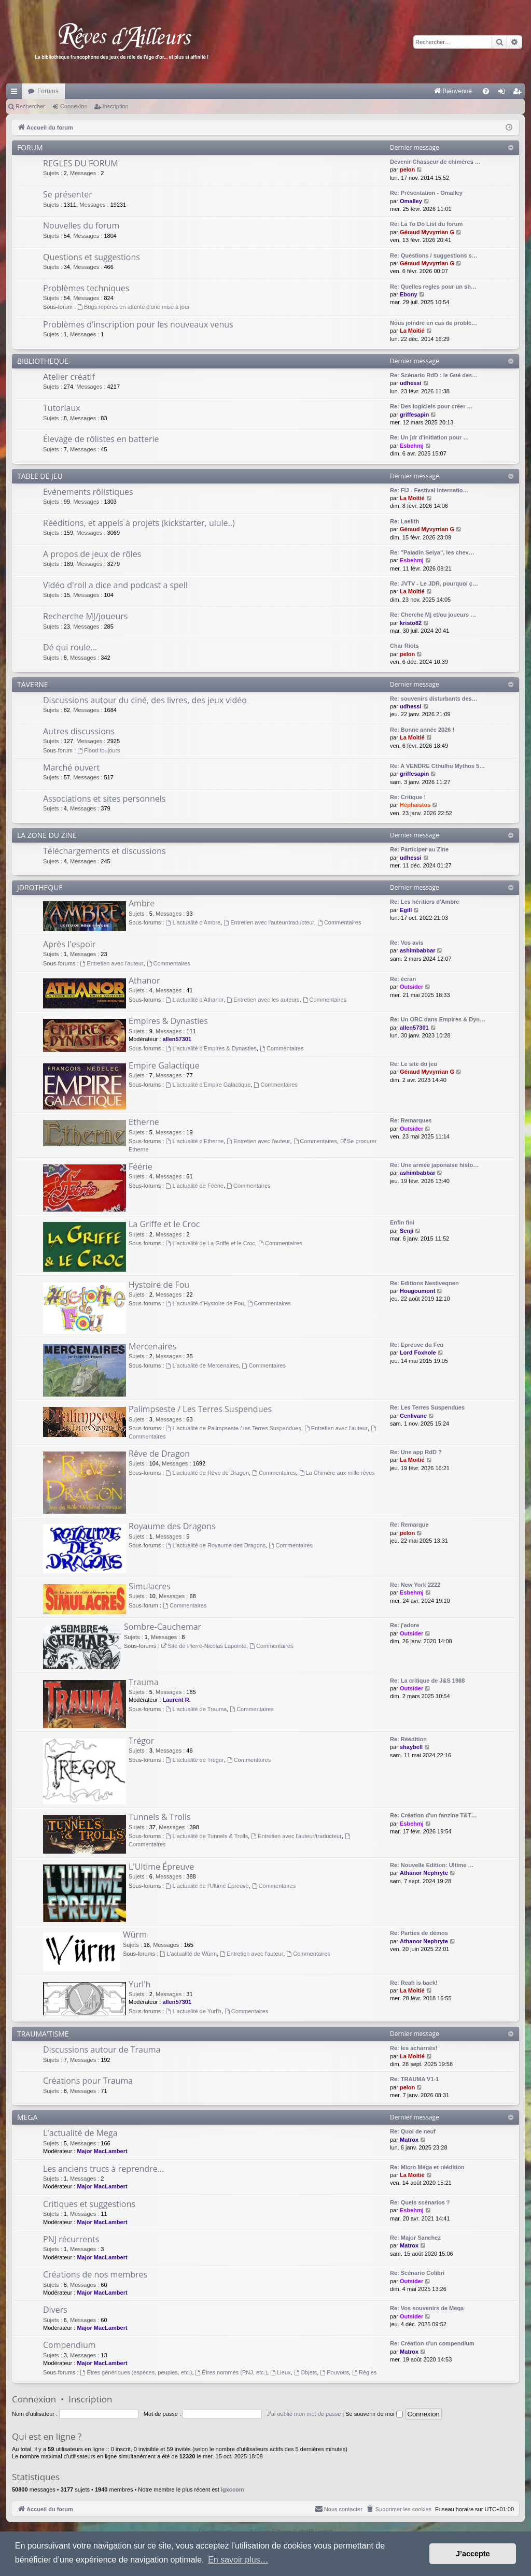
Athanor (144, 980)
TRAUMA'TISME (43, 2034)
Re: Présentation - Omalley (426, 193)
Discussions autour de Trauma (101, 2049)
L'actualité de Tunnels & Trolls (207, 1836)
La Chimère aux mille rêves (337, 1473)
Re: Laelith (404, 521)
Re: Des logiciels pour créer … (431, 406)
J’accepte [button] (473, 2554)
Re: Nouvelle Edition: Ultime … (431, 1865)
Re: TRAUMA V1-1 (414, 2079)
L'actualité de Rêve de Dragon (207, 1473)
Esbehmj (412, 446)
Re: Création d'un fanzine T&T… (433, 1815)
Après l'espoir (69, 944)
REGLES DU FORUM (80, 163)
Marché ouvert (71, 767)
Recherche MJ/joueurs (85, 616)
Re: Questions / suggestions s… (434, 255)
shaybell (411, 1747)
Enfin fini (402, 1222)
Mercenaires (152, 1346)
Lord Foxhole (418, 1352)
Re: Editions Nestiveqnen (424, 1283)
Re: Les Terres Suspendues (427, 1407)
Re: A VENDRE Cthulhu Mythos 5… (437, 766)
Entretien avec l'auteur (112, 963)
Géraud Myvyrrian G (427, 232)
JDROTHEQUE (40, 887)
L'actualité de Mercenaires (202, 1365)
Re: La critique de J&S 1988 (427, 1680)
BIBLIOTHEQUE (42, 361)
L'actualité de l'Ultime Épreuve (207, 1886)
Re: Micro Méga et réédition (427, 2167)
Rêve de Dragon (159, 1453)
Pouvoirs (334, 2372)
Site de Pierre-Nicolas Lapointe (203, 1646)
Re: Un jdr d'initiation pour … (429, 437)
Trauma (144, 1682)
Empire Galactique (164, 1065)
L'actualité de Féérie (195, 1186)
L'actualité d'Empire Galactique (208, 1084)
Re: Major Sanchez (415, 2238)
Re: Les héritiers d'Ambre (424, 902)
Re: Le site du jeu (413, 1064)
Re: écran (403, 979)
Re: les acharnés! (413, 2048)
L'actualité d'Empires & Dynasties (211, 1048)
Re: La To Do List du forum (426, 224)
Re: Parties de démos (419, 1933)
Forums (48, 91)
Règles (364, 2372)
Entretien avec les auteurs (263, 1000)
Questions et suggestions (91, 257)
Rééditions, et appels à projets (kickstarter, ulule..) (139, 523)
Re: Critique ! (408, 797)
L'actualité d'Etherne (195, 1141)
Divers (55, 2309)
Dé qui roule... (70, 647)
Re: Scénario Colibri (417, 2273)
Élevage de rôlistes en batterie (101, 439)
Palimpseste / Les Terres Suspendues (200, 1409)
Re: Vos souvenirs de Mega (427, 2308)
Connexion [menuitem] (503, 93)
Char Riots (404, 646)
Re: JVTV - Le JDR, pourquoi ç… (434, 583)
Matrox (409, 2140)
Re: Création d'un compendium (432, 2343)
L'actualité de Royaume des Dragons (216, 1545)
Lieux (280, 2372)
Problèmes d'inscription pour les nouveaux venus (138, 324)
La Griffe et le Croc (164, 1224)
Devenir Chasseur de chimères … (435, 162)
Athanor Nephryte (424, 1873)
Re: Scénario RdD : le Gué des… (434, 375)
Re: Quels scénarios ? (420, 2202)
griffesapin (414, 414)
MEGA (27, 2117)
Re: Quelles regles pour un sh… (433, 286)
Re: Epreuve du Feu (416, 1345)
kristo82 (411, 623)
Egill (406, 910)
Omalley (411, 201)
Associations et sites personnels (104, 798)
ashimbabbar (417, 950)
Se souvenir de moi (373, 2414)
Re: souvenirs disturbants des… (434, 698)
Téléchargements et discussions (104, 851)
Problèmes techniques (86, 288)
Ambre (142, 903)
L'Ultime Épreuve (161, 1866)
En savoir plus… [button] (238, 2559)
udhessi (411, 383)
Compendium (69, 2345)
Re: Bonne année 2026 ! (422, 730)
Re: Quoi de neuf (413, 2131)
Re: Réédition (408, 1739)
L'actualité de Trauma (196, 1709)
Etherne (144, 1122)
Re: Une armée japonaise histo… (434, 1165)
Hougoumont (417, 1291)
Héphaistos (415, 805)
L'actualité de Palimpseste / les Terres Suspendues (233, 1428)
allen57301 (176, 1039)
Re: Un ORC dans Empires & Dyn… (437, 1019)
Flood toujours (98, 750)
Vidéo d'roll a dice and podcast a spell (115, 585)
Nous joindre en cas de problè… (433, 323)
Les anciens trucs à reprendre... (103, 2168)
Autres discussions (79, 731)
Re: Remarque (409, 1524)
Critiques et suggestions (89, 2204)
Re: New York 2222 (415, 1585)
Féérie (140, 1166)
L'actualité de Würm (188, 1954)
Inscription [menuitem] (519, 93)
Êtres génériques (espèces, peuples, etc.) (136, 2372)
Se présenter (67, 194)
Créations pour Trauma (88, 2080)
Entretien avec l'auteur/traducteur (268, 922)
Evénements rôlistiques (88, 491)
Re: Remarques (411, 1120)
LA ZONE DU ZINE (47, 835)
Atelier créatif (69, 376)
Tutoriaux (61, 408)
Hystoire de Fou (159, 1284)
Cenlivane (413, 1416)
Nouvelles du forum (81, 225)
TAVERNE (32, 684)
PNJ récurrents (71, 2239)
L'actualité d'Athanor (195, 1000)
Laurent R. (176, 1700)
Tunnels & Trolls (160, 1817)
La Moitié (412, 331)
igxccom (232, 2489)
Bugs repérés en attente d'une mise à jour (133, 307)
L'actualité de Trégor (195, 1760)
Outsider (411, 987)
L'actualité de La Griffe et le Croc (211, 1243)
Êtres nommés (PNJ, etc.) (231, 2372)
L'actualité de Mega (80, 2133)
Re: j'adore (404, 1625)
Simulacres (150, 1586)
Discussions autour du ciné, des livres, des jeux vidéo (145, 700)
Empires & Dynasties (168, 1021)
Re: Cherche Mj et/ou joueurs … (433, 614)
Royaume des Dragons (172, 1526)
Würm (135, 1934)
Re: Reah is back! (414, 1983)
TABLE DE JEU (40, 476)
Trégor (141, 1740)
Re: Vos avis (407, 943)
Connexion (74, 106)
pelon (407, 169)
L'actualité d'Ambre (193, 922)
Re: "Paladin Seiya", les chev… (432, 552)
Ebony (408, 294)
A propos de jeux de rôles (92, 554)
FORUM (30, 147)
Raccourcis (16, 93)
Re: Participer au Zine (419, 849)
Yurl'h (140, 1984)
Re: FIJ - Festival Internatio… (429, 490)
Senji (406, 1231)
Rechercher (30, 106)
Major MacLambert (102, 2151)
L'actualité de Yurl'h (193, 2011)
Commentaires (339, 922)
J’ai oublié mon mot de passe (304, 2414)
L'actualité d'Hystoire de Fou (205, 1303)
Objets (305, 2372)
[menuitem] (344, 91)
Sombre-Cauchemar (162, 1626)
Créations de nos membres (95, 2274)
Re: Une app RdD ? (416, 1452)
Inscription (116, 106)
